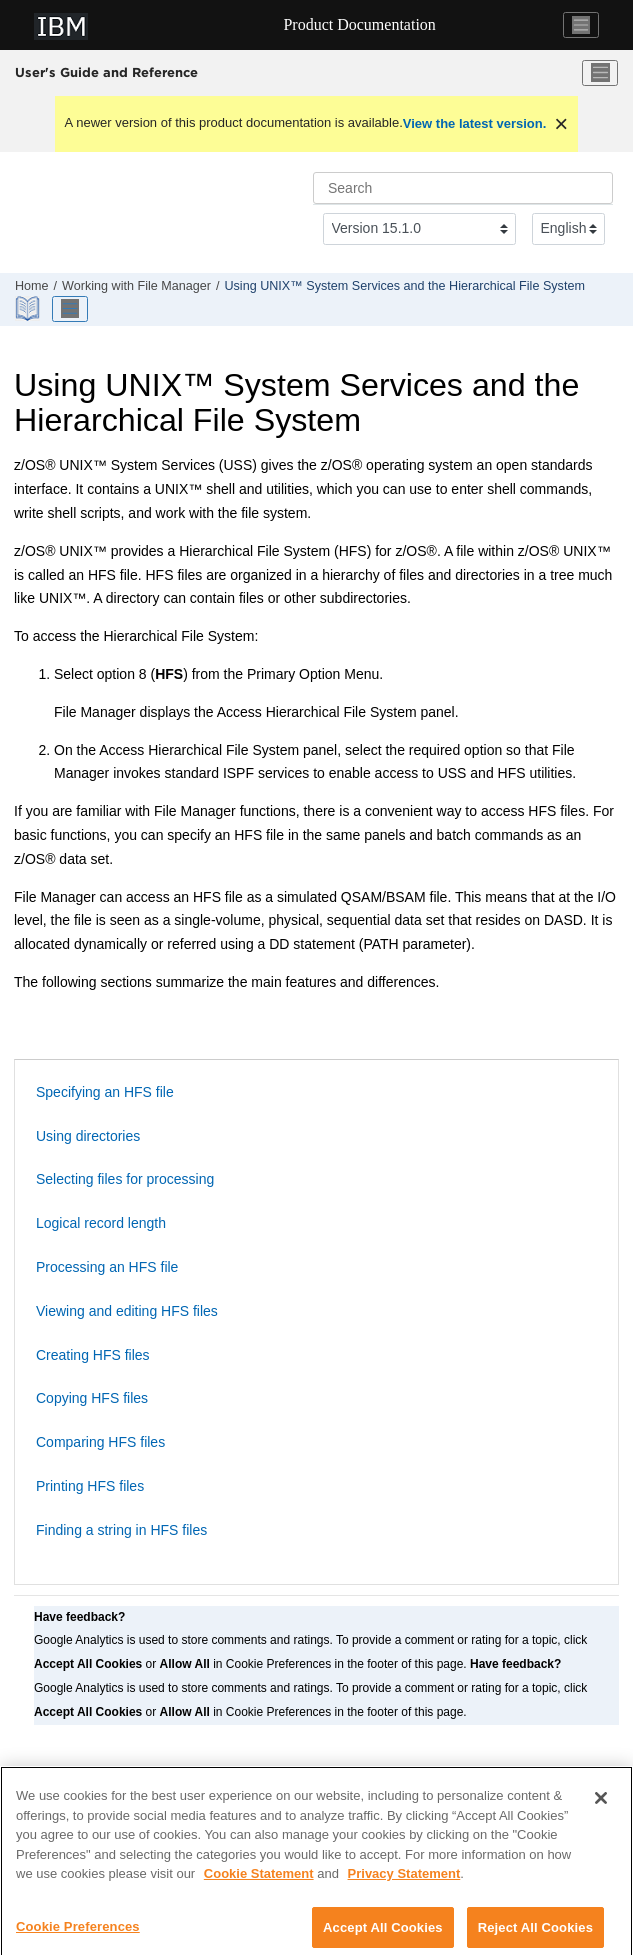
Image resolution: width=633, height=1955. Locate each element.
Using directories (88, 1136)
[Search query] (463, 188)
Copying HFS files (92, 1398)
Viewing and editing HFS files (127, 1311)
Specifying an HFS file (105, 1092)
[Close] (601, 1808)
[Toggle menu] (600, 73)
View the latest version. (475, 123)
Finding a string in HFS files (121, 1530)
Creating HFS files (93, 1355)
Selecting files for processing (125, 1179)
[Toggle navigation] (581, 25)
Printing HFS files (90, 1486)
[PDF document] (29, 308)
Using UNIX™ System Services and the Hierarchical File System (404, 286)
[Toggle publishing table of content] (70, 309)
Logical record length (101, 1223)
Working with (136, 286)
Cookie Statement (259, 1883)
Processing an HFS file (107, 1267)
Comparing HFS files (100, 1442)
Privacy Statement (404, 1883)
